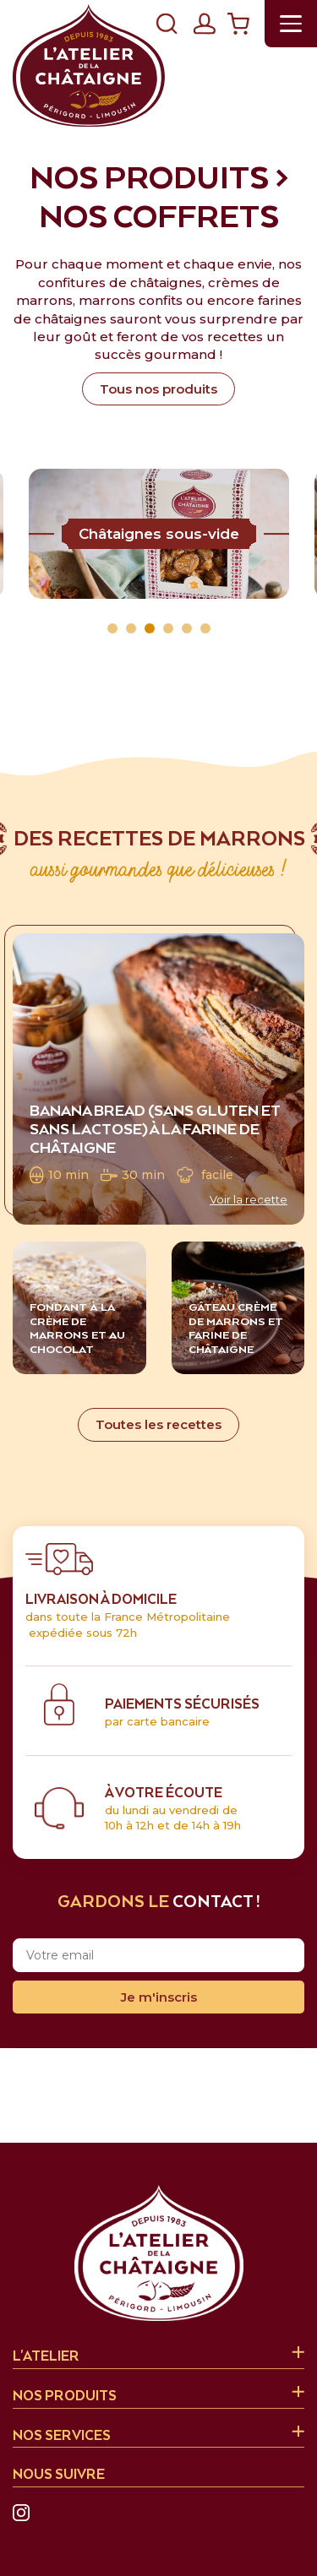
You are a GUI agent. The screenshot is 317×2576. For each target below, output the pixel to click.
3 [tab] (150, 628)
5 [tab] (187, 628)
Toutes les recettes (158, 1424)
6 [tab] (205, 628)
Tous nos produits (158, 389)
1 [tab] (112, 628)
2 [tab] (131, 628)
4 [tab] (168, 628)
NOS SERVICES (62, 2436)
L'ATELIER (46, 2357)
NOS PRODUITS (65, 2397)
